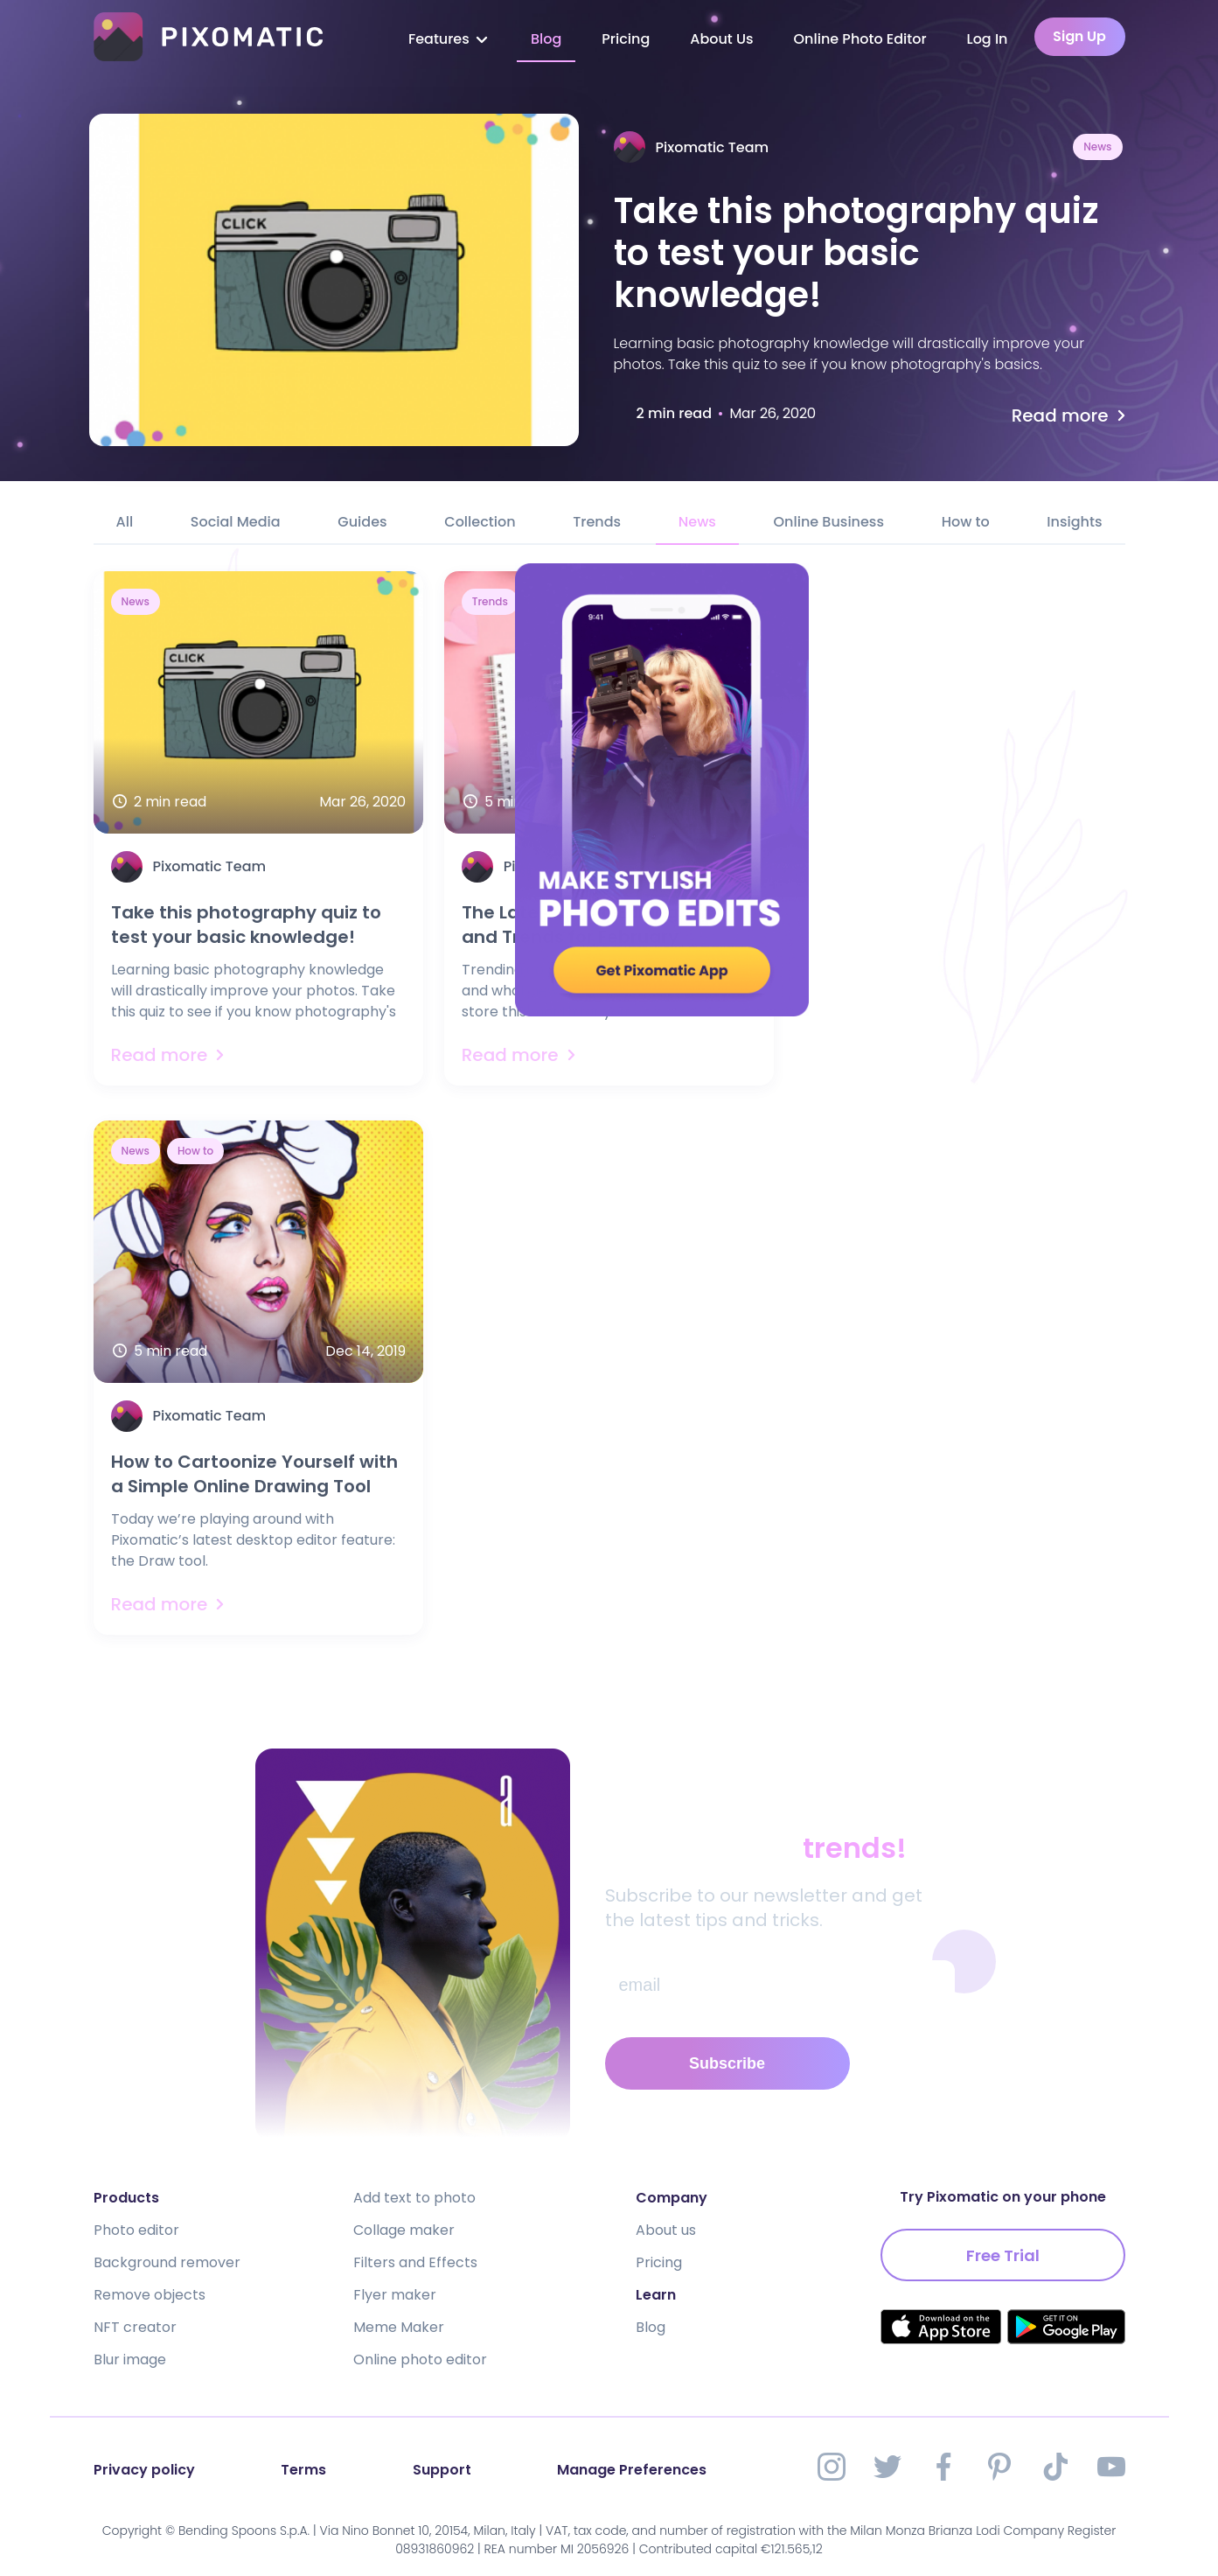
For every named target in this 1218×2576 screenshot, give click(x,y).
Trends (597, 522)
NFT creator (135, 2327)
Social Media (236, 522)
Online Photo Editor (860, 39)
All (125, 522)
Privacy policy (144, 2470)
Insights (1074, 522)
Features (449, 39)
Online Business (829, 522)
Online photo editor (420, 2359)
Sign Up (1079, 36)
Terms (303, 2470)
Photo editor (136, 2230)
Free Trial (1003, 2255)
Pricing (626, 39)
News (1097, 146)
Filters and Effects (415, 2262)
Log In (987, 39)
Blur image (130, 2359)
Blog (546, 39)
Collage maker (404, 2230)
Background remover (167, 2262)
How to (966, 522)
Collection (479, 522)
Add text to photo (414, 2198)
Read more (1071, 415)
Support (442, 2470)
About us (666, 2230)
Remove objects (149, 2295)
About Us (721, 39)
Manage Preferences (631, 2470)
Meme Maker (398, 2327)
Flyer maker (394, 2295)
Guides (362, 522)
